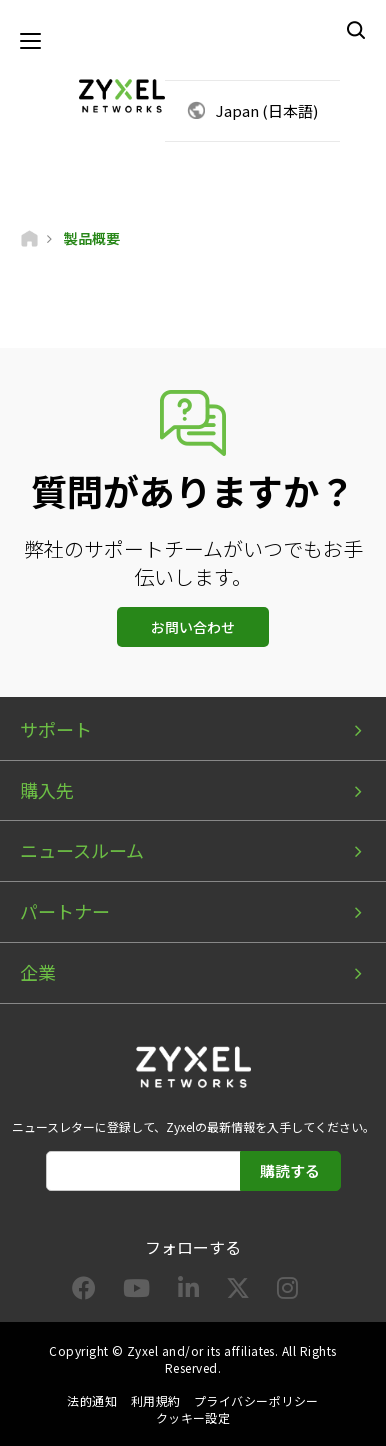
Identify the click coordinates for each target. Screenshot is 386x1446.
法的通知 (92, 1400)
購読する (290, 1170)
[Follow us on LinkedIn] (188, 1291)
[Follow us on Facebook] (84, 1291)
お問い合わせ (193, 627)
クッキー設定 (193, 1417)
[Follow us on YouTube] (136, 1291)
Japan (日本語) (267, 110)
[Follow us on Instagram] (287, 1291)
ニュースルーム (82, 850)
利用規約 (156, 1400)
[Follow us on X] (238, 1291)
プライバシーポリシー (256, 1400)
